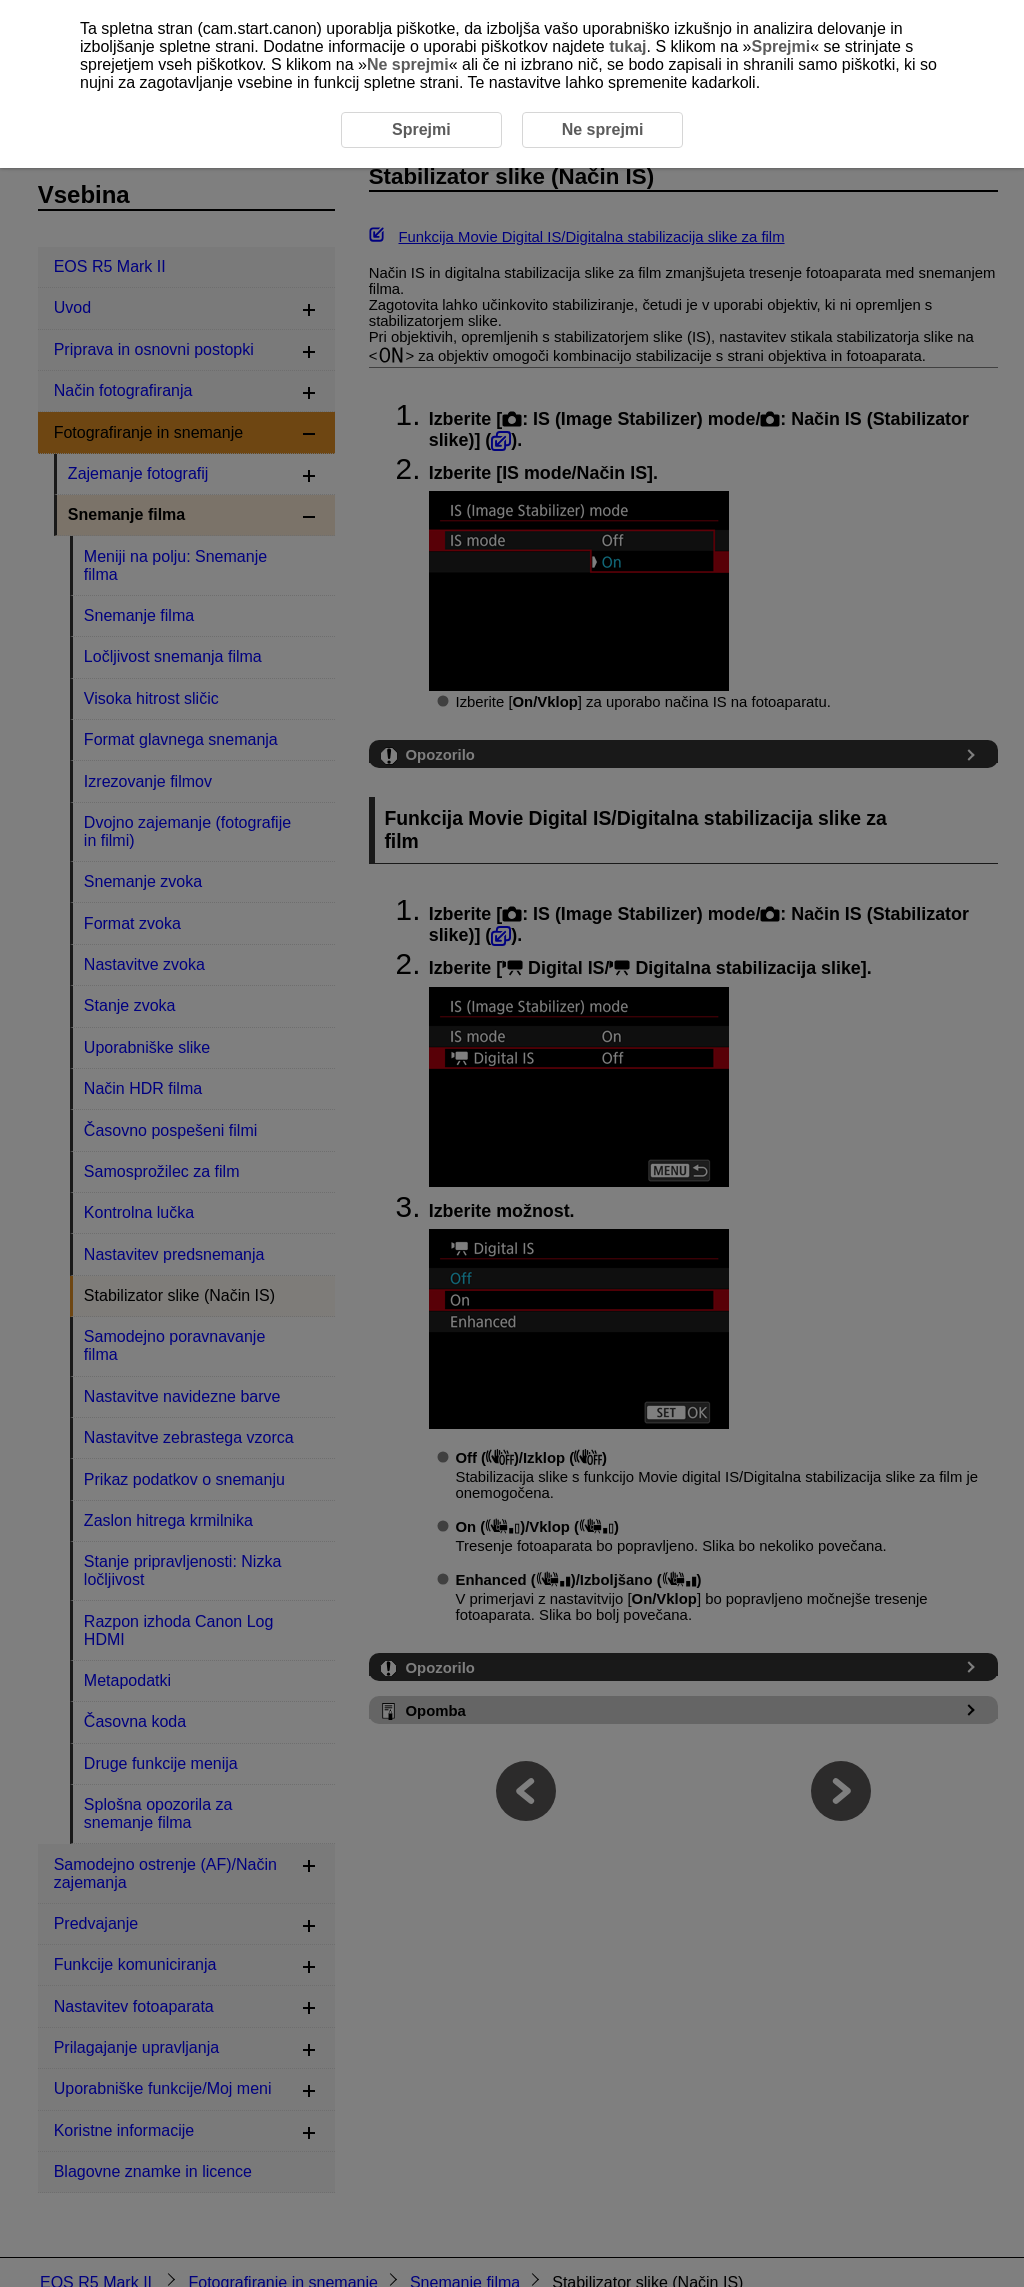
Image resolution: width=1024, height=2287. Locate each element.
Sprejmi (780, 46)
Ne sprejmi (408, 64)
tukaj (627, 46)
